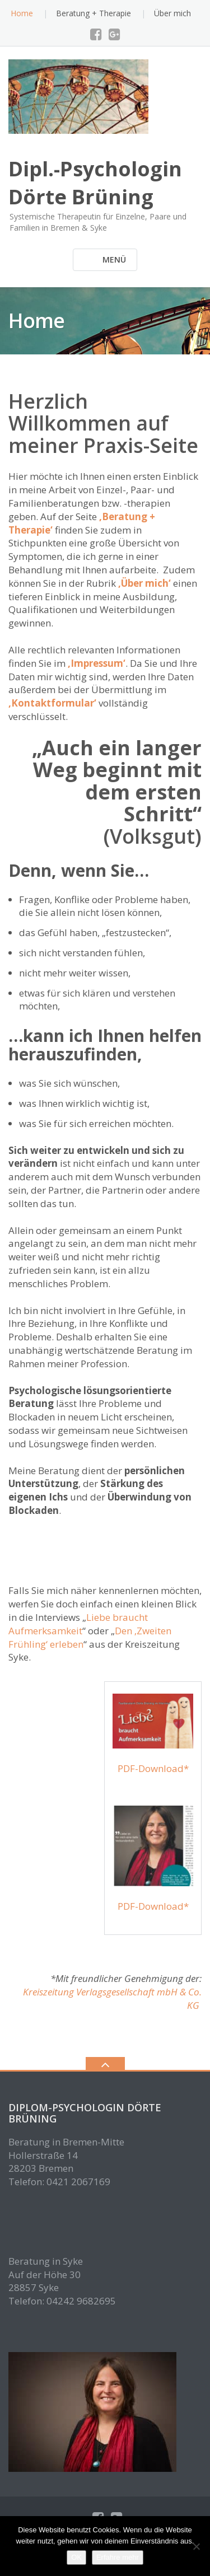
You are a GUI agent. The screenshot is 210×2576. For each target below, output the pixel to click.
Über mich (172, 13)
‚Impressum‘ (96, 663)
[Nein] (196, 2546)
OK (76, 2557)
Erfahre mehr (117, 2557)
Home (22, 13)
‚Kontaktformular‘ (52, 702)
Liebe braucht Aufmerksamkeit (78, 1624)
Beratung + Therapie (93, 13)
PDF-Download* (153, 1768)
